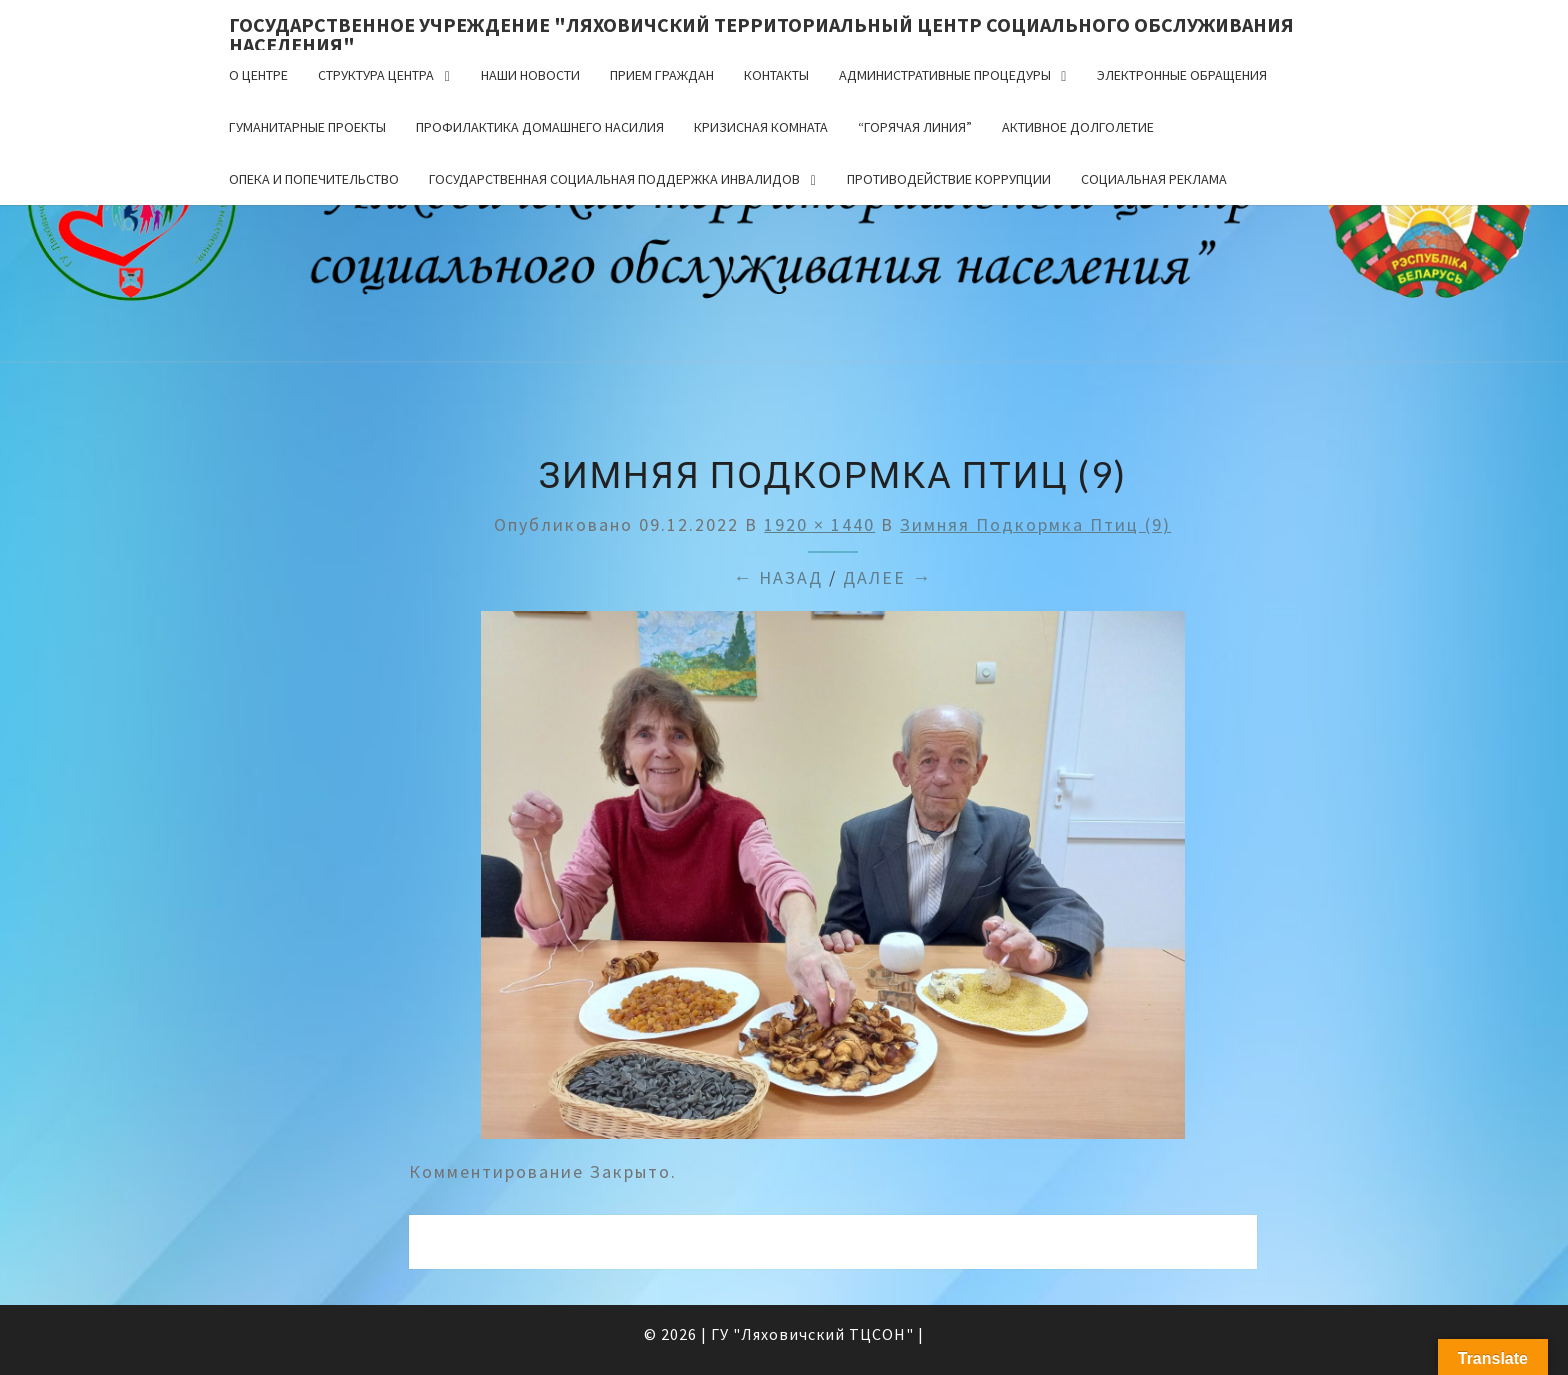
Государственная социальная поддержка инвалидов (614, 179)
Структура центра (376, 75)
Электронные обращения (1182, 75)
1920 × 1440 (819, 524)
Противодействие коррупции (949, 179)
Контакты (776, 75)
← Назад (778, 577)
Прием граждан (662, 75)
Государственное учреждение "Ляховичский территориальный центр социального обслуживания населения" (761, 31)
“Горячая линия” (915, 127)
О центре (258, 75)
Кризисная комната (761, 127)
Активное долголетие (1078, 127)
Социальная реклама (1154, 179)
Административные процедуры (945, 75)
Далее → (887, 577)
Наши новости (530, 75)
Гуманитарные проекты (307, 127)
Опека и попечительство (314, 179)
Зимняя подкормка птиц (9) (1035, 524)
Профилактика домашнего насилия (540, 127)
